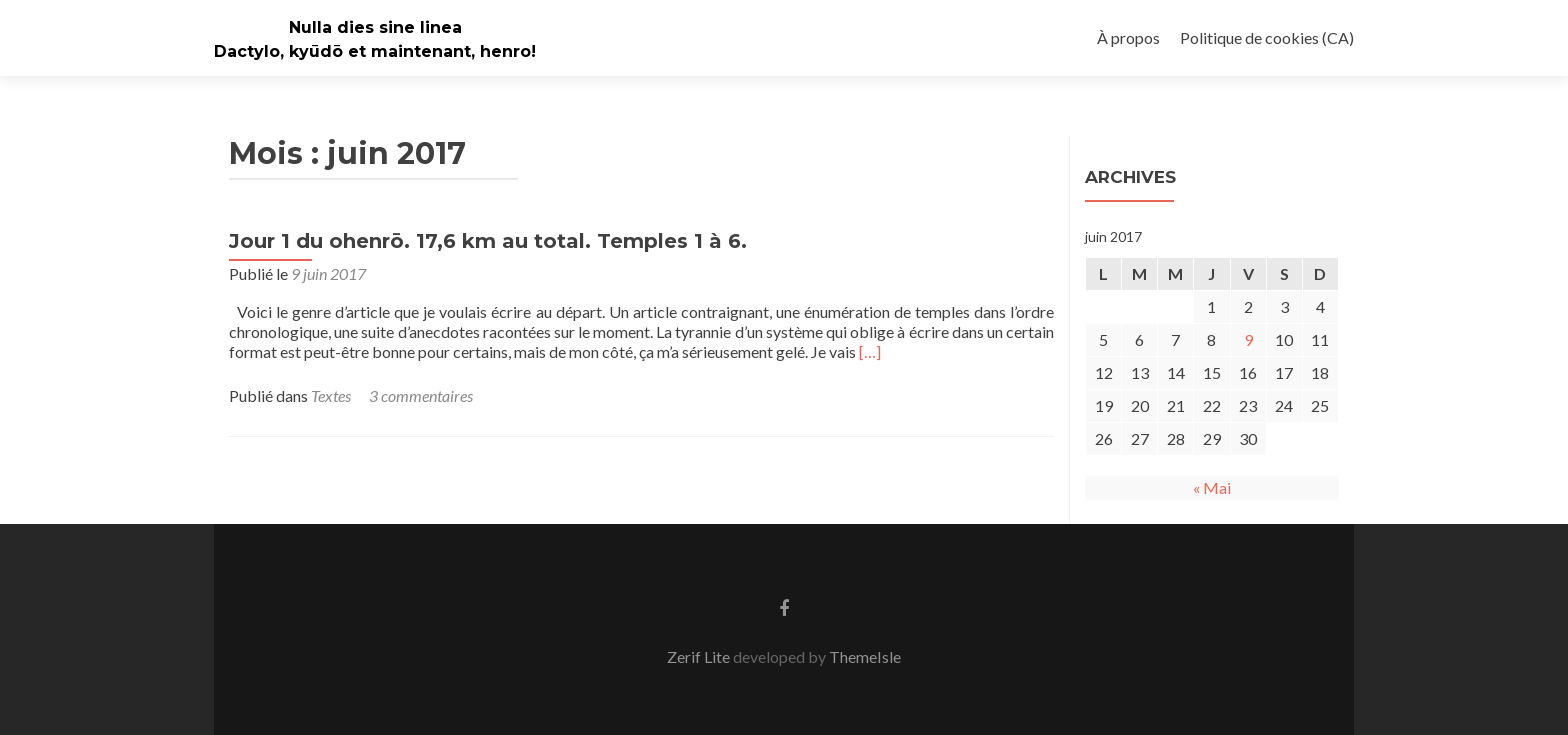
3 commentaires (421, 395)
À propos (1128, 37)
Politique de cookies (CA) (1267, 37)
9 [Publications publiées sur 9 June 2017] (1248, 339)
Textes (331, 395)
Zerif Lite (700, 656)
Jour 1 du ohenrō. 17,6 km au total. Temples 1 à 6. (488, 241)
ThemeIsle (865, 656)
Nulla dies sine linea (375, 27)
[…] (870, 351)
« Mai (1212, 487)
